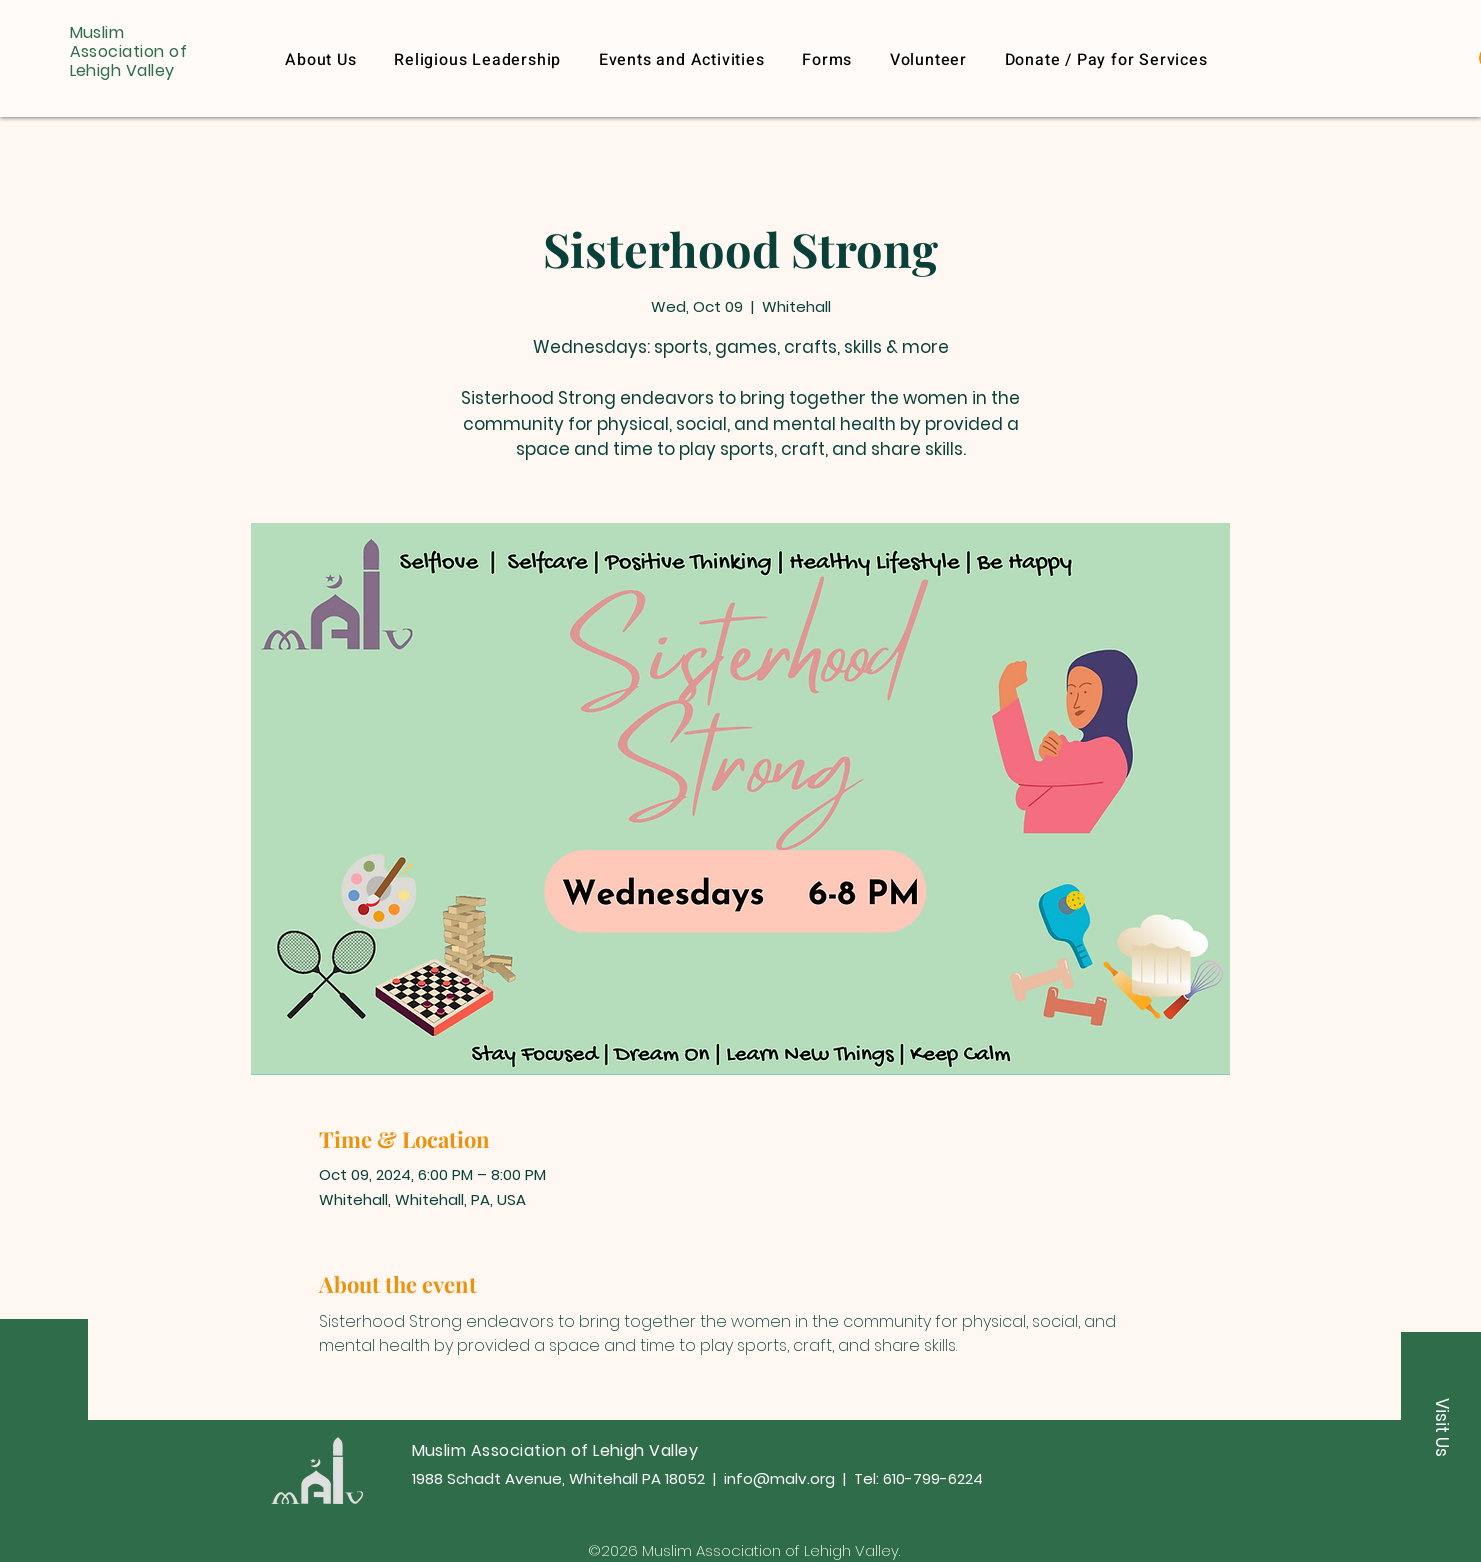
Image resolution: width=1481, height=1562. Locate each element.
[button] (1106, 60)
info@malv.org (779, 1478)
